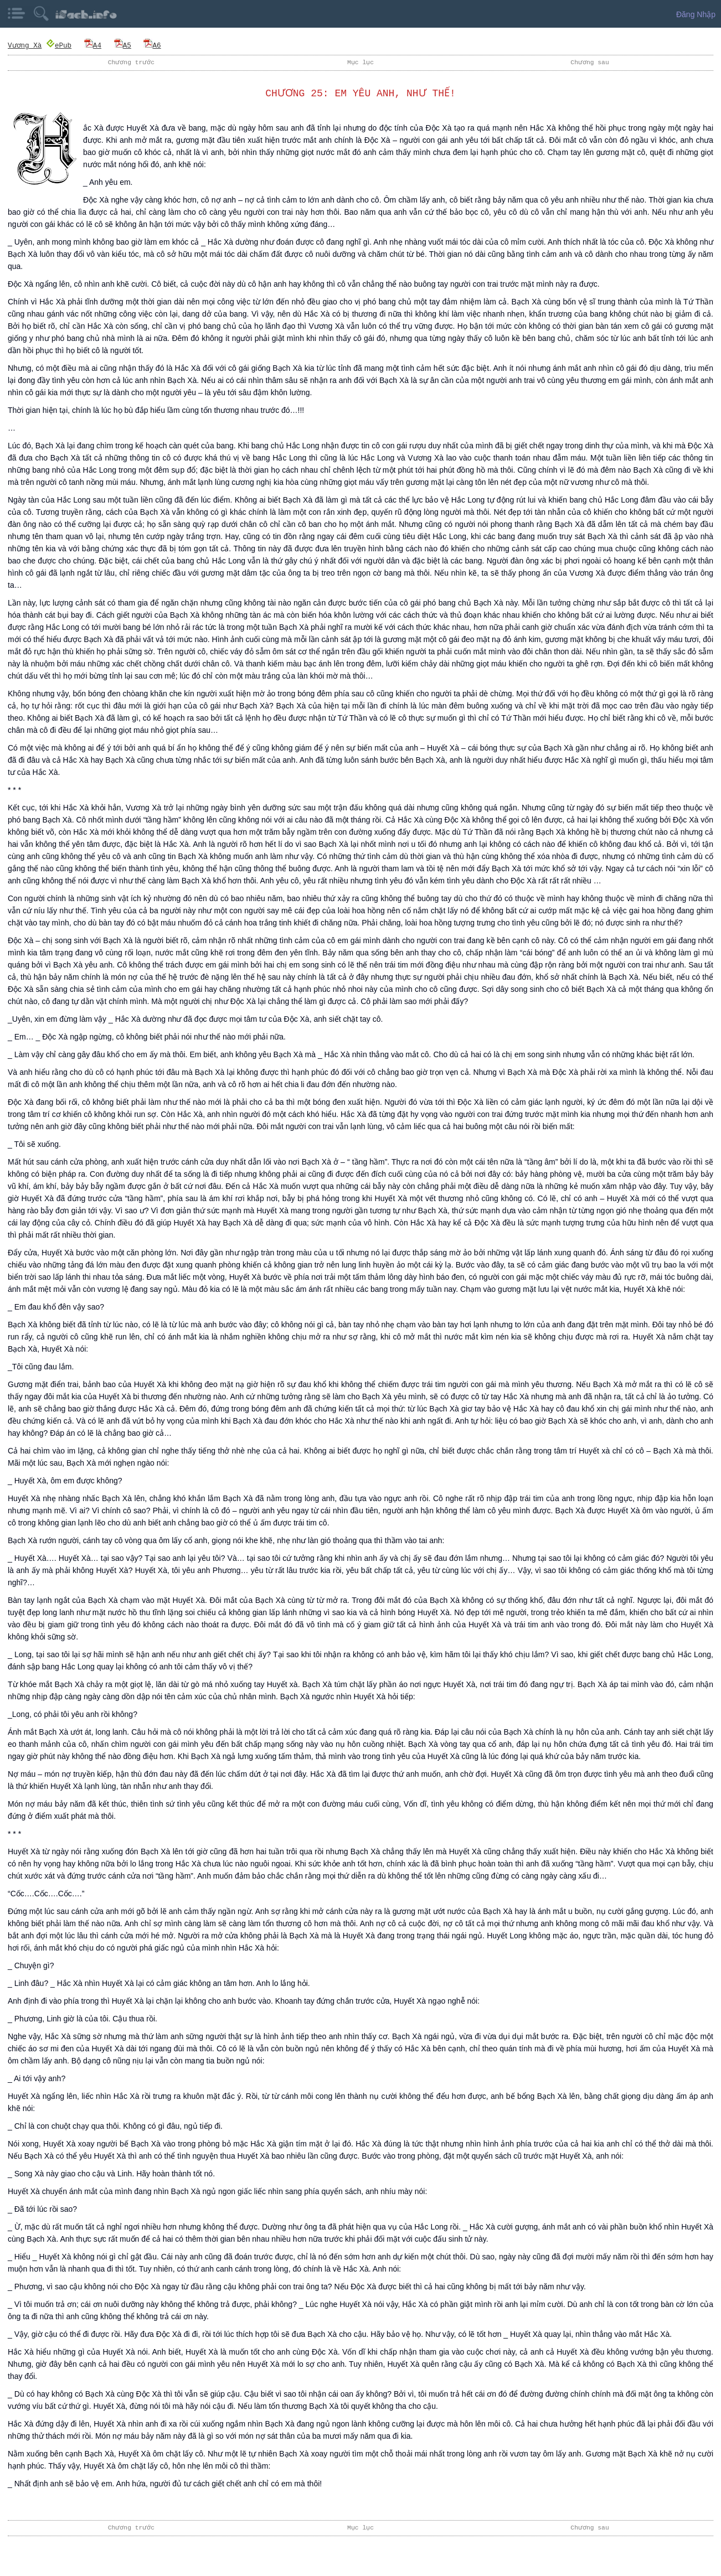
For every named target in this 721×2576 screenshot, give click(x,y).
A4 (92, 45)
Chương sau (590, 62)
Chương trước (131, 62)
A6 (152, 45)
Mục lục (360, 62)
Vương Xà (24, 45)
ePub (58, 45)
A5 (122, 45)
